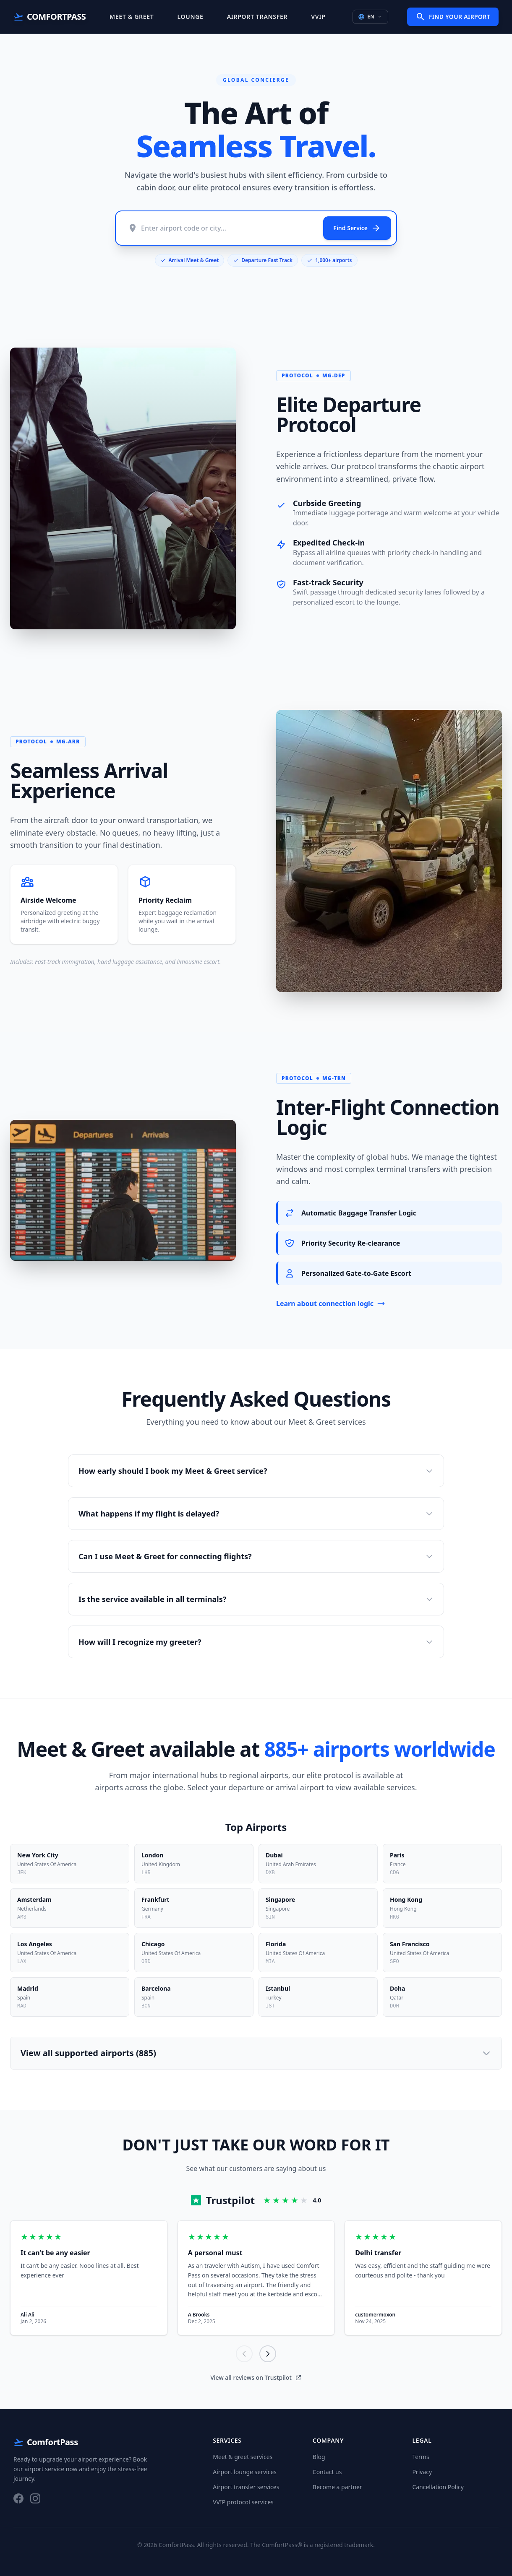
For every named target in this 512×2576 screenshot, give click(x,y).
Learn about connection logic (330, 1303)
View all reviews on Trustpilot (256, 2377)
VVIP (318, 17)
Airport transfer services (246, 2487)
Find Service (357, 228)
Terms (420, 2457)
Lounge (191, 17)
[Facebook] (18, 2498)
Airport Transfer (257, 17)
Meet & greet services (242, 2457)
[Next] (267, 2353)
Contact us (327, 2472)
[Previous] (244, 2353)
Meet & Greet (132, 17)
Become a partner (337, 2487)
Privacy (422, 2472)
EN (370, 16)
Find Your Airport (452, 17)
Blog (319, 2457)
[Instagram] (35, 2498)
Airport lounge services (245, 2472)
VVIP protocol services (243, 2502)
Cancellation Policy (438, 2487)
